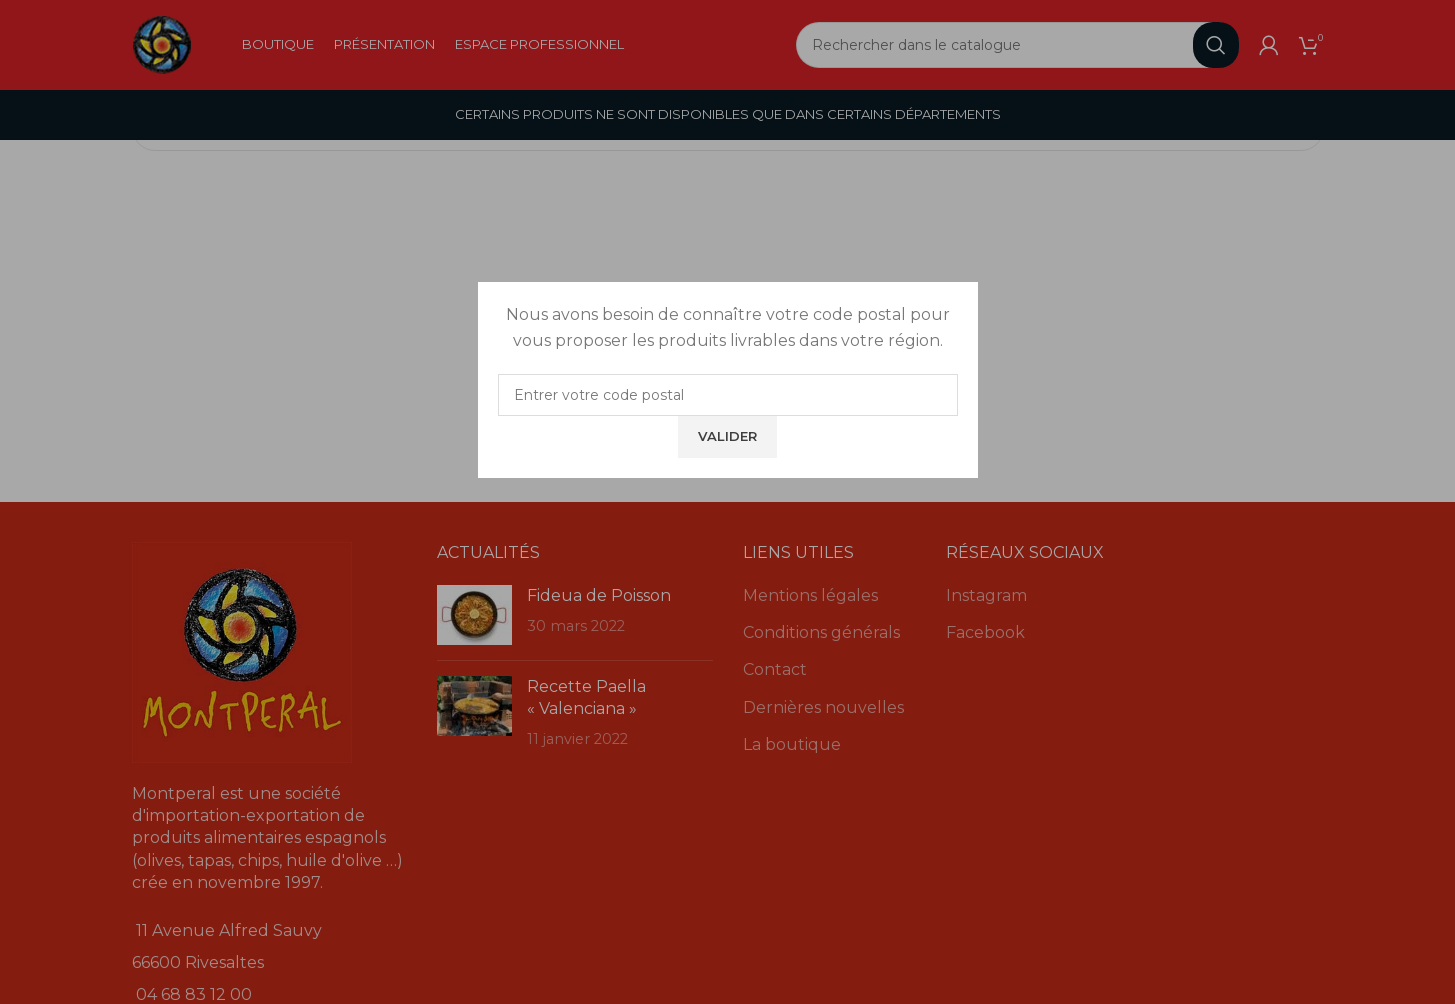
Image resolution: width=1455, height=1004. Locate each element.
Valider (727, 436)
